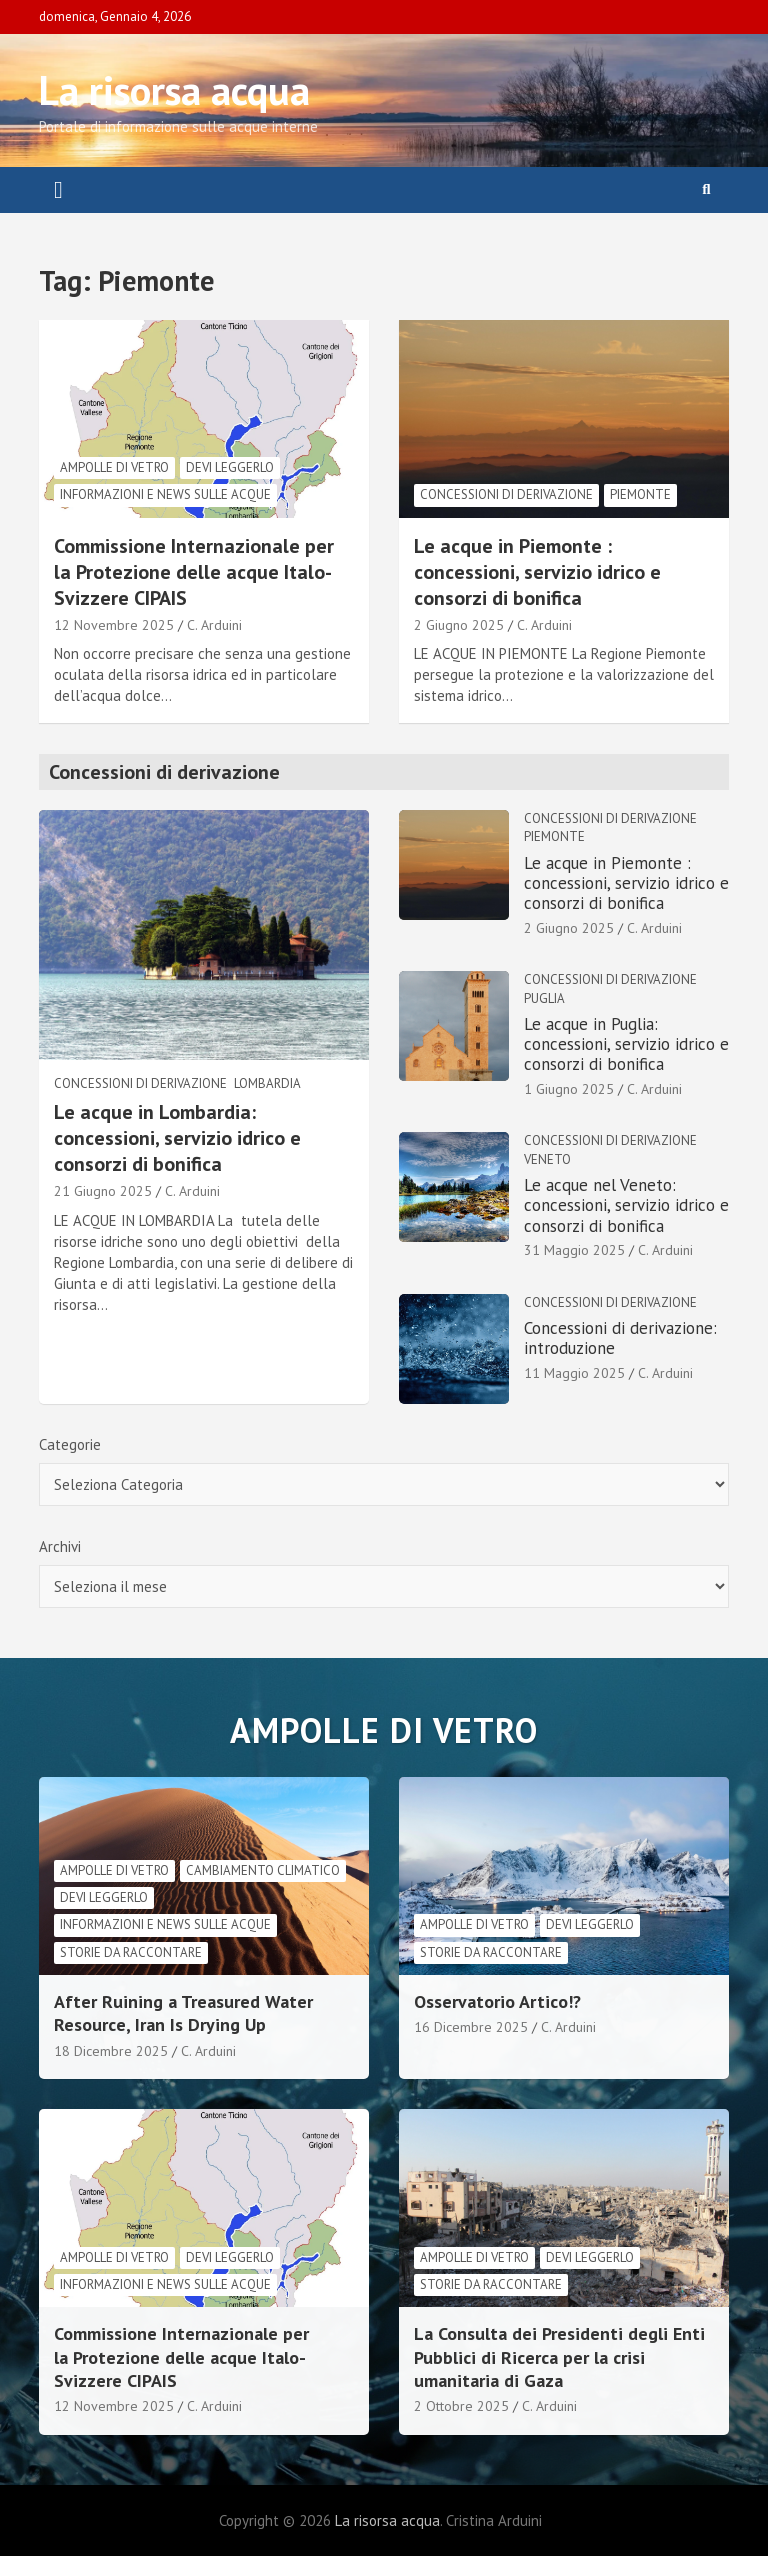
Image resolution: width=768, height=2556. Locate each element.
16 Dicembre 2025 (471, 2027)
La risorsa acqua (174, 90)
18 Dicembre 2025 (111, 2051)
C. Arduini (214, 625)
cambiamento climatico (263, 1870)
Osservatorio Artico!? (497, 2001)
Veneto (547, 1159)
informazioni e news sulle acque (165, 494)
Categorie (70, 1444)
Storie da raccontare (131, 1952)
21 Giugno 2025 (103, 1191)
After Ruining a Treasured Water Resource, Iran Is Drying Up (183, 2013)
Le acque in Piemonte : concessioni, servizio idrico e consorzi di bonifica (537, 572)
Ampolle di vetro (114, 467)
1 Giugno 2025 (569, 1089)
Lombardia (267, 1083)
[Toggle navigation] (58, 190)
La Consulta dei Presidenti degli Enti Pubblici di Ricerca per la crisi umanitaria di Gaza (559, 2357)
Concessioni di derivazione (506, 494)
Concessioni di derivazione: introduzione (620, 1338)
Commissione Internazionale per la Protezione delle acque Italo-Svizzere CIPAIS (194, 572)
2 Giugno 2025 (459, 625)
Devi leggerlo (230, 467)
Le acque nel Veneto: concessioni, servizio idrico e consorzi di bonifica (626, 1205)
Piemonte (640, 494)
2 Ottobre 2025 (461, 2406)
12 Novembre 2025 (114, 625)
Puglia (544, 998)
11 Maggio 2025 (574, 1373)
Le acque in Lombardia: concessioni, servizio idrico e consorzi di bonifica (177, 1138)
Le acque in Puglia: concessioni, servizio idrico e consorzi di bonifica (626, 1044)
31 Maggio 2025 (574, 1250)
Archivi (60, 1546)
